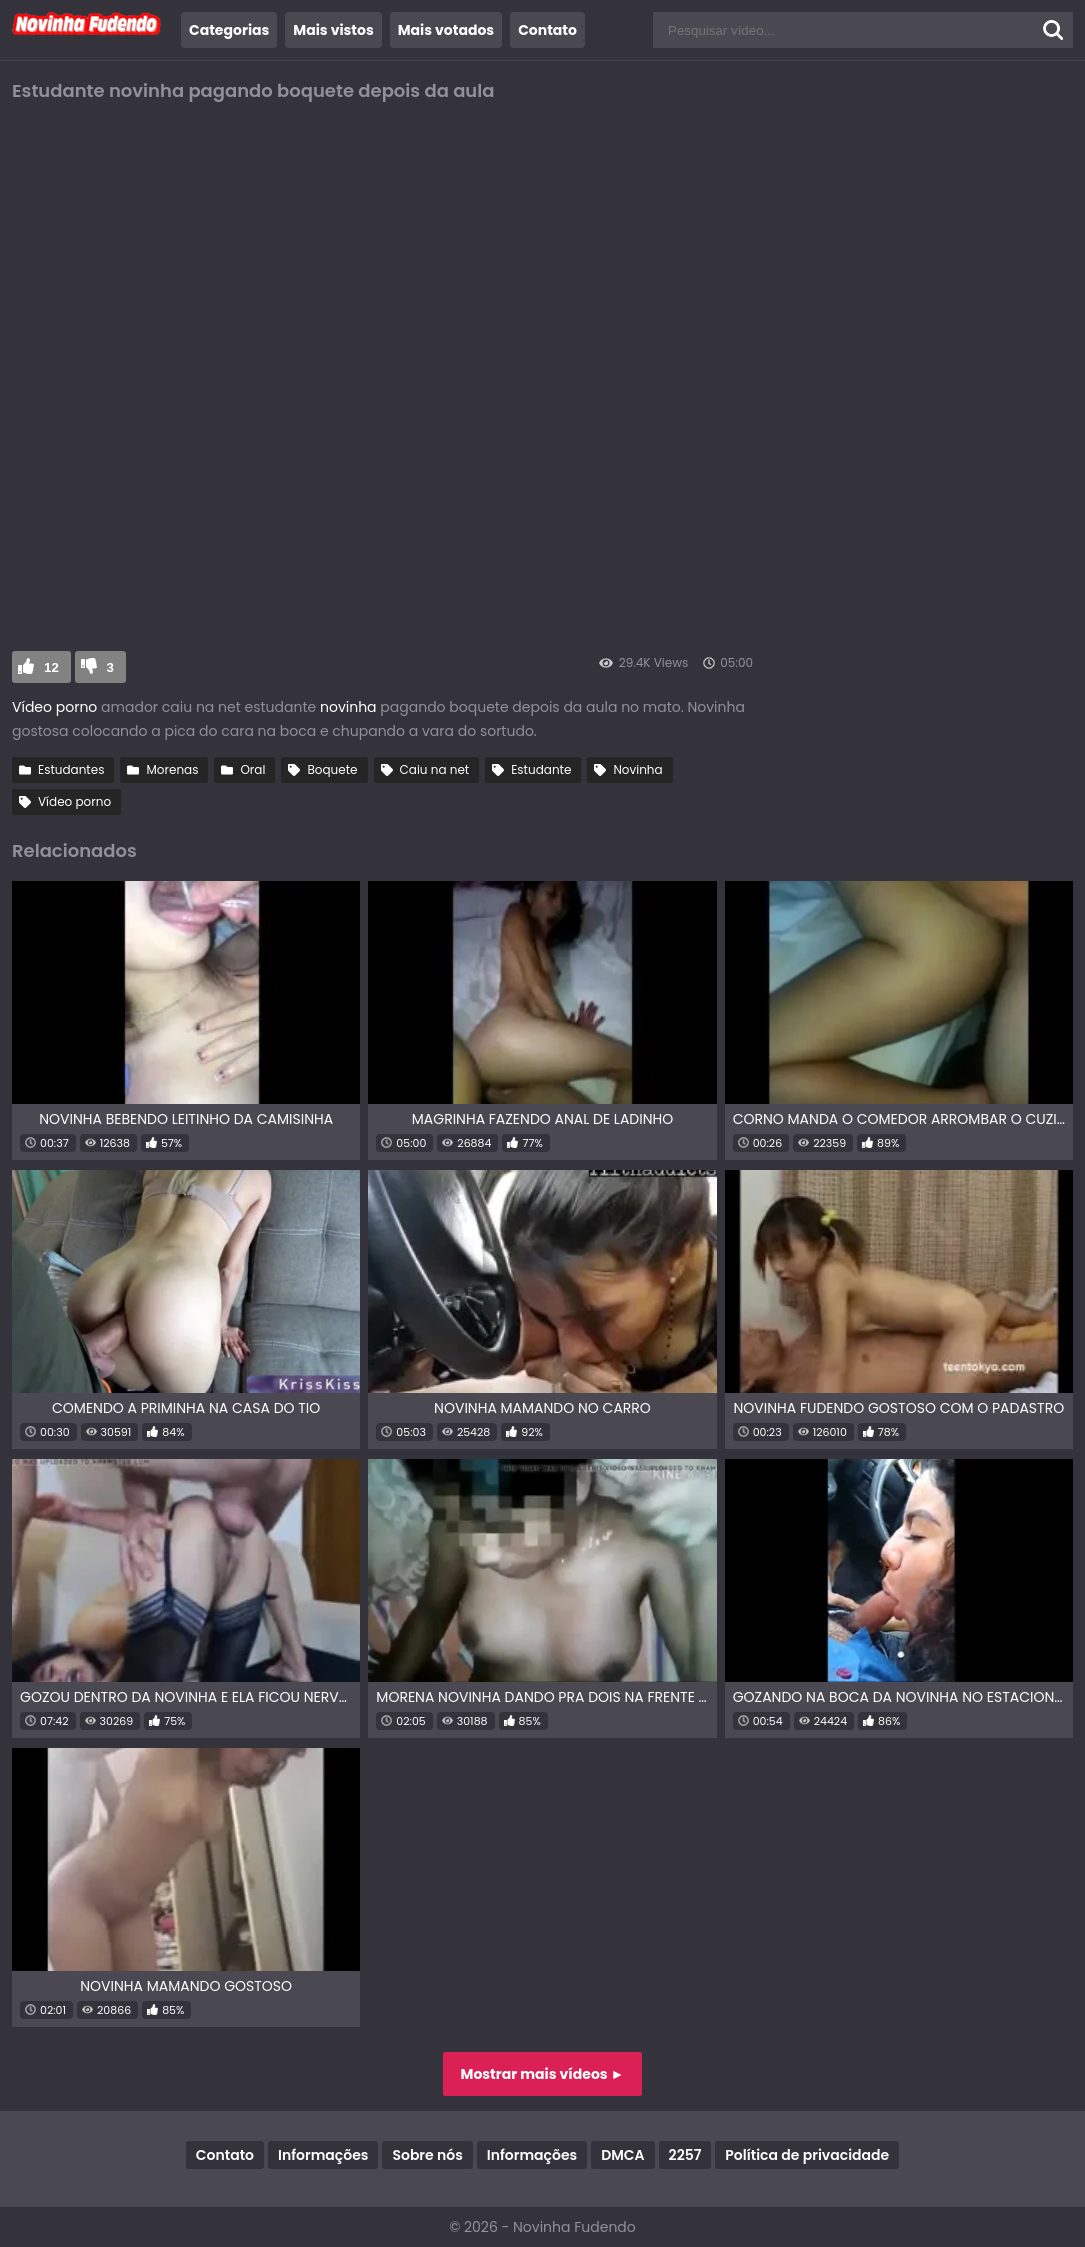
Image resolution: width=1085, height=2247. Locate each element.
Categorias (229, 30)
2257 (685, 2155)
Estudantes (71, 769)
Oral (252, 769)
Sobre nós (427, 2155)
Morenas (172, 769)
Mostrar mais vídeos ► (543, 2074)
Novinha (637, 769)
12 (51, 667)
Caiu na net (435, 769)
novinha (350, 707)
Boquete (332, 769)
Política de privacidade (807, 2155)
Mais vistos (333, 30)
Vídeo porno (54, 707)
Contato (547, 30)
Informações (323, 2155)
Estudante (541, 769)
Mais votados (446, 30)
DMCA (622, 2155)
